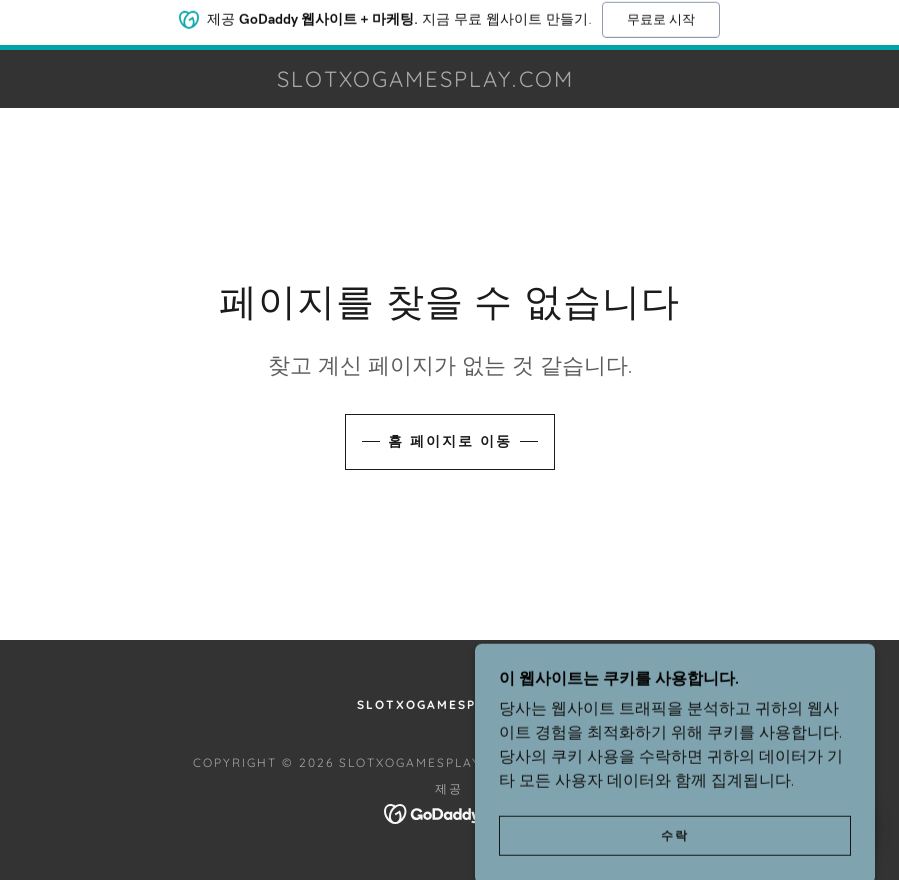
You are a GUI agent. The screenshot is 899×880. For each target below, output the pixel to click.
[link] (425, 81)
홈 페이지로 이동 (450, 441)
